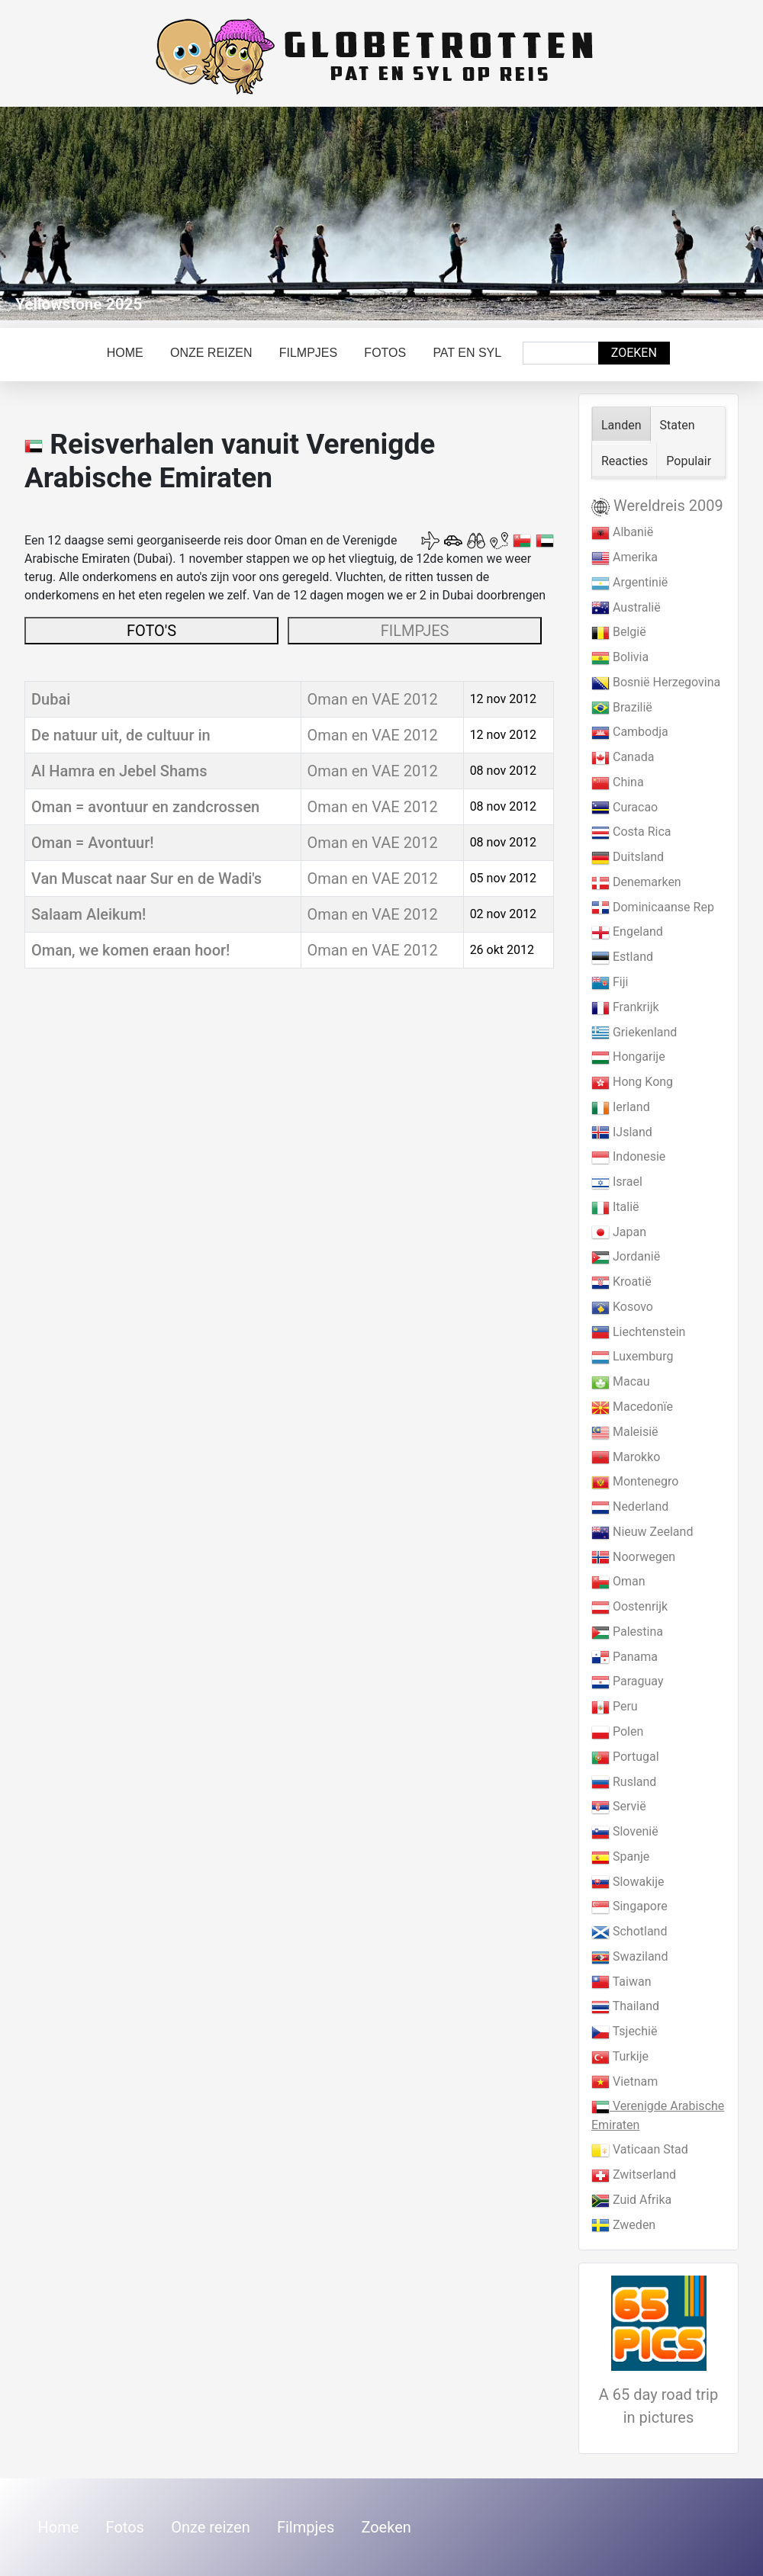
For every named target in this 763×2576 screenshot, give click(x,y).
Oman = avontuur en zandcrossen (145, 807)
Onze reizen (211, 352)
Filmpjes (308, 352)
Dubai (50, 699)
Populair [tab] (688, 461)
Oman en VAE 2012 (372, 699)
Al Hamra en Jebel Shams (119, 771)
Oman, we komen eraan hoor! (130, 950)
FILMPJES (415, 631)
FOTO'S (151, 631)
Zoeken (634, 352)
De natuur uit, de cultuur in (121, 735)
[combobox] (561, 353)
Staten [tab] (677, 425)
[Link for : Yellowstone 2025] (381, 213)
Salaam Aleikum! (88, 914)
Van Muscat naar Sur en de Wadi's (146, 878)
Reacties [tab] (624, 461)
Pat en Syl (467, 352)
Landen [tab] (621, 425)
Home (125, 352)
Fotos (385, 352)
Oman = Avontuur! (92, 843)
